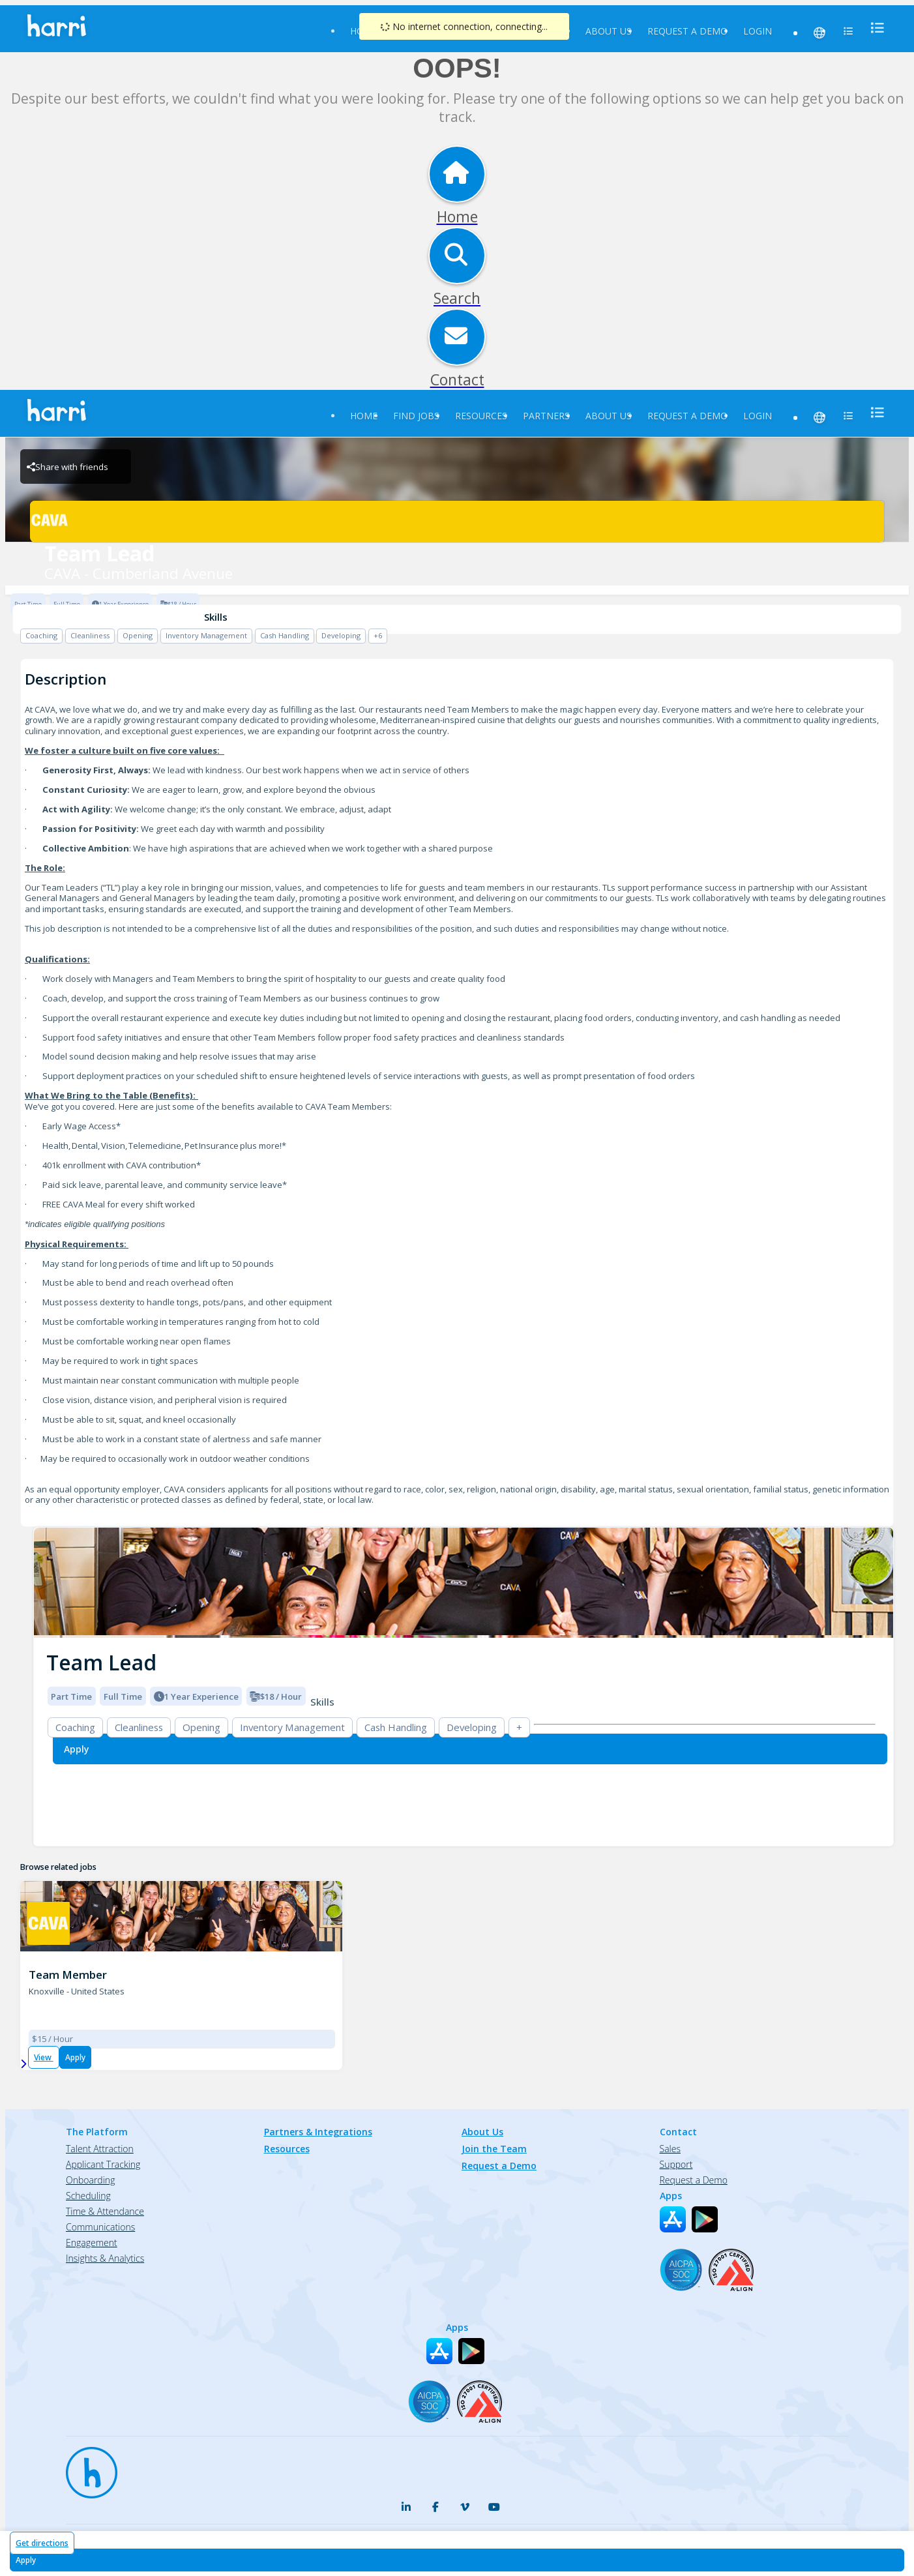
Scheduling (88, 2195)
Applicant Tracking (103, 2164)
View (43, 2057)
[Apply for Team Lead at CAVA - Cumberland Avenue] (457, 2560)
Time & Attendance (105, 2211)
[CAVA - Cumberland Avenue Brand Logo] (456, 521)
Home (363, 415)
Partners (546, 415)
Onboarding (90, 2180)
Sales (670, 2148)
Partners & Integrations (318, 2131)
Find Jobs (416, 415)
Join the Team (494, 2148)
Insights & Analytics (105, 2258)
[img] (463, 1583)
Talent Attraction (100, 2148)
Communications (100, 2227)
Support (676, 2164)
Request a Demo (687, 31)
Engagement (91, 2242)
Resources (481, 415)
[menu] (874, 28)
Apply (75, 2057)
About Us (608, 31)
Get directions (42, 2543)
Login (757, 31)
